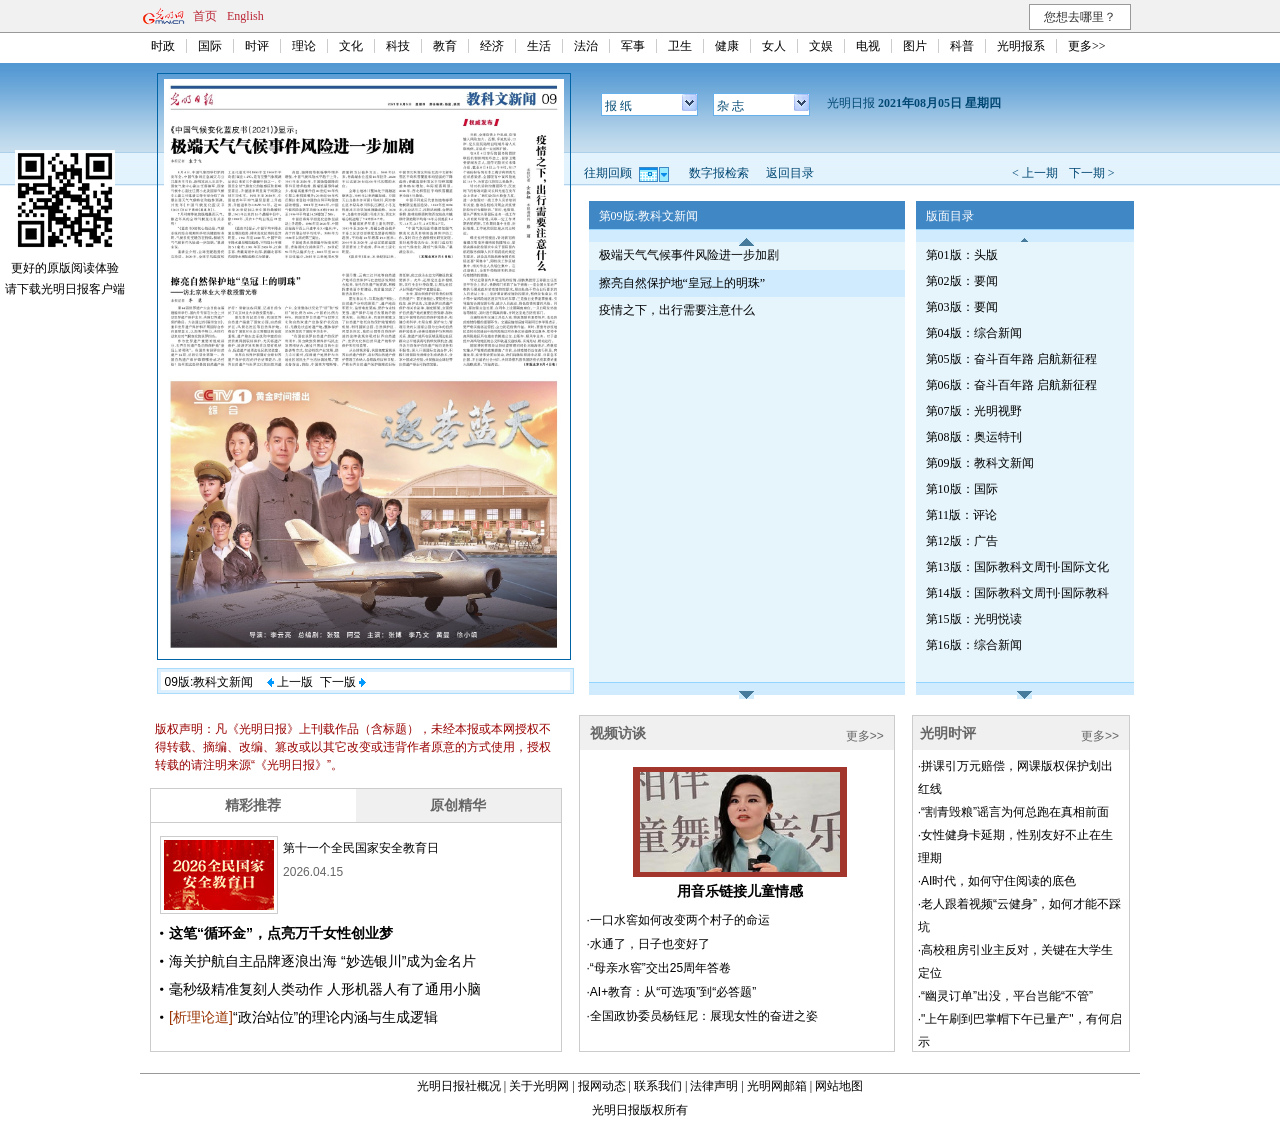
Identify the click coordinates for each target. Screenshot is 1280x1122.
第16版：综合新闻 (974, 645)
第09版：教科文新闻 (980, 463)
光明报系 (1021, 46)
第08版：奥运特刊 (974, 437)
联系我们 (658, 1086)
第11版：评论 (962, 515)
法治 (586, 46)
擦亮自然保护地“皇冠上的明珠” (682, 283)
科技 (398, 46)
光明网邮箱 (777, 1086)
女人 (774, 46)
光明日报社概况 (459, 1086)
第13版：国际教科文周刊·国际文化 (1017, 567)
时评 (257, 46)
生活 (539, 46)
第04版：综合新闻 (974, 333)
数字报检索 (719, 173)
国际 (210, 46)
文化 (351, 46)
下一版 (343, 682)
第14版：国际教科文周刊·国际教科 (1017, 593)
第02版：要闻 (962, 281)
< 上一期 (1035, 173)
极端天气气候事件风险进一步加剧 (689, 255)
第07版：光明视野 (974, 411)
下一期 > (1092, 173)
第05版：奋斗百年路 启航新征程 (1011, 359)
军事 (633, 46)
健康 (727, 46)
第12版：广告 (962, 541)
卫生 (680, 46)
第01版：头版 (962, 255)
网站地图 (839, 1086)
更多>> (1087, 46)
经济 (492, 46)
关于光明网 (539, 1086)
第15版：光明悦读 (974, 619)
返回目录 (790, 173)
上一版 (290, 682)
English (245, 16)
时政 (163, 46)
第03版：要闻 (962, 307)
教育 (445, 46)
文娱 (821, 46)
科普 (962, 46)
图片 (915, 46)
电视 (868, 46)
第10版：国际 (962, 489)
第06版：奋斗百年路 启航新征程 (1011, 385)
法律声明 (714, 1086)
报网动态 (602, 1086)
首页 (205, 16)
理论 (304, 46)
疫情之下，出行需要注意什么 (677, 310)
